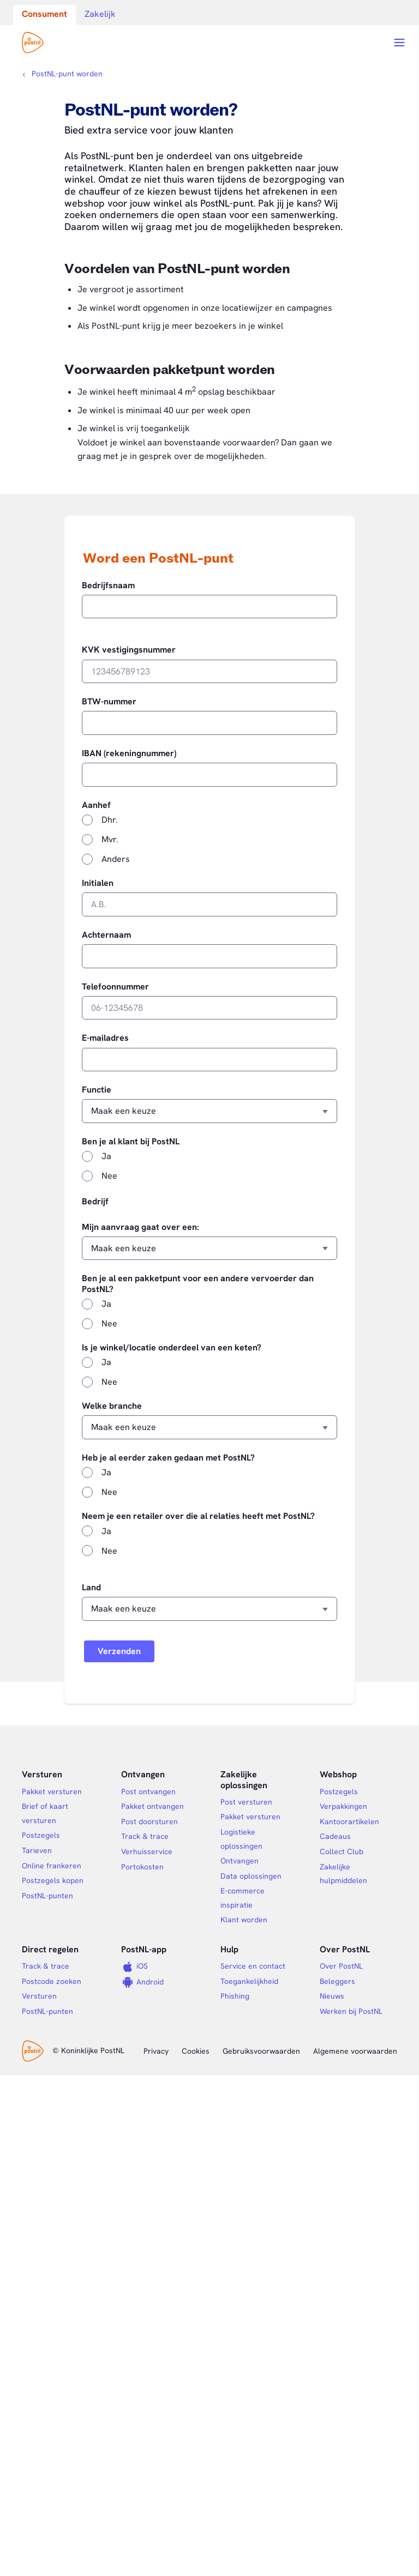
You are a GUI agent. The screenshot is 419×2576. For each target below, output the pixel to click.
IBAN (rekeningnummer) (129, 753)
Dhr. (109, 820)
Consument (44, 14)
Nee (109, 1176)
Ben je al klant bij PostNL (130, 1141)
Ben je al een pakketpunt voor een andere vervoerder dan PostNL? (198, 1283)
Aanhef (96, 805)
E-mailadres (105, 1038)
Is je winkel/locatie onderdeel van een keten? (171, 1347)
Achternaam (106, 935)
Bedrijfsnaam (108, 585)
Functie (96, 1089)
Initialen (97, 883)
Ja (106, 1156)
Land (91, 1587)
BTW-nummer (109, 701)
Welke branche (112, 1406)
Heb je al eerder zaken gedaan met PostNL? (168, 1457)
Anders (115, 859)
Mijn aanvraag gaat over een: (140, 1227)
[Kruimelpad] (62, 74)
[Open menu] (399, 42)
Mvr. (109, 839)
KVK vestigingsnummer (129, 649)
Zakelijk (100, 14)
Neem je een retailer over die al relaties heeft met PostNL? (198, 1516)
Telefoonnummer (115, 986)
